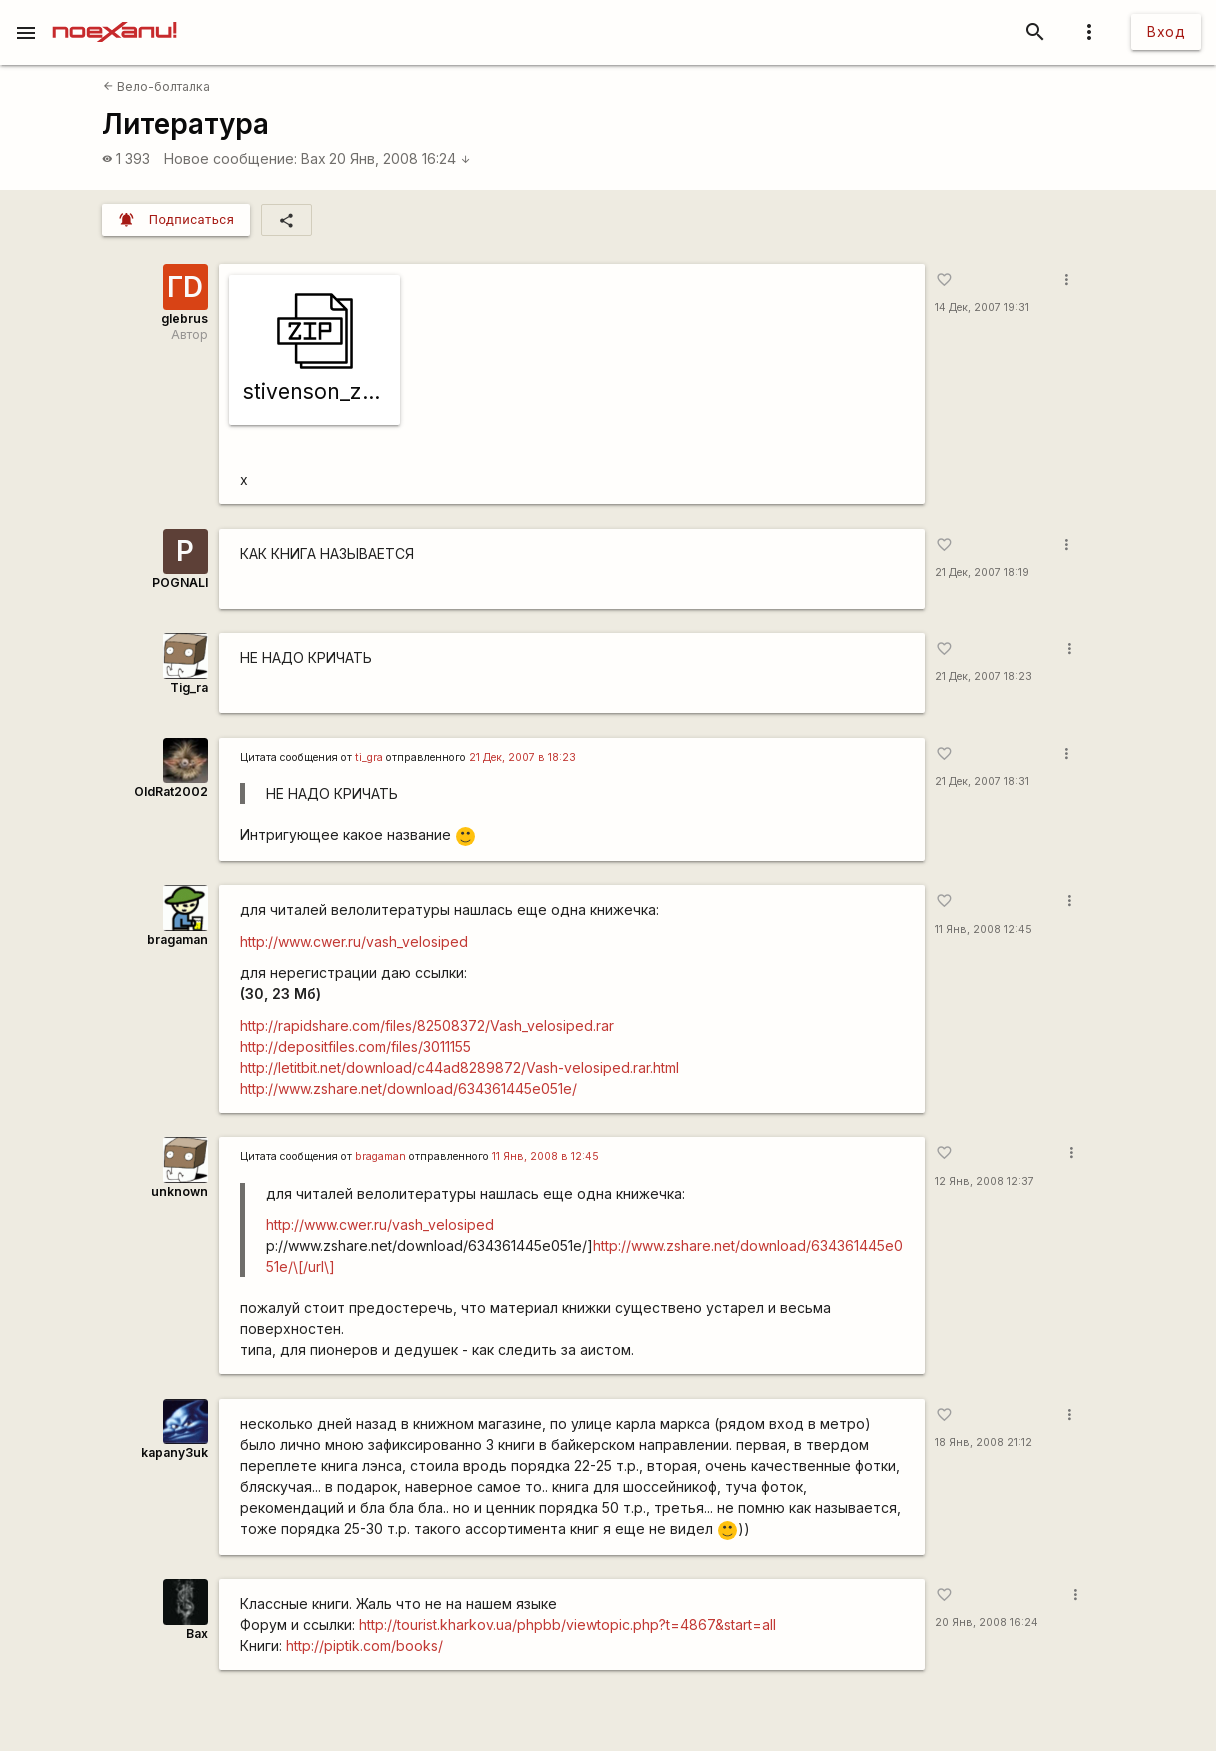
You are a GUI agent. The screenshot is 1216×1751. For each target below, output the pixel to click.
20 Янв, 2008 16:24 (400, 158)
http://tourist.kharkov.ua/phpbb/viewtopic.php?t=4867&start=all (567, 1624)
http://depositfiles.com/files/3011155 (355, 1046)
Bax (313, 158)
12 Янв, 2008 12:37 (984, 1181)
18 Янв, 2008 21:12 (983, 1442)
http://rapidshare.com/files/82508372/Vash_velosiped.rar (427, 1025)
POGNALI (180, 582)
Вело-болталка (156, 86)
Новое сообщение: (230, 158)
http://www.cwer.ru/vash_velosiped (354, 941)
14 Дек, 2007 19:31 (982, 307)
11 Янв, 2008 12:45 (983, 929)
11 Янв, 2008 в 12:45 (545, 1156)
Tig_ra (189, 687)
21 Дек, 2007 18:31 (982, 781)
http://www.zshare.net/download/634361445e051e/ (408, 1088)
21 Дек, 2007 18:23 (983, 676)
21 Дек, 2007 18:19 (982, 572)
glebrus (184, 318)
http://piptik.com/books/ (364, 1645)
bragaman (177, 939)
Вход (1166, 31)
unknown (179, 1191)
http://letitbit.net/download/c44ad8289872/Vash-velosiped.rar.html (459, 1067)
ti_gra (369, 757)
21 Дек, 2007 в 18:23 (522, 757)
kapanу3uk (174, 1452)
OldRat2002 (171, 791)
